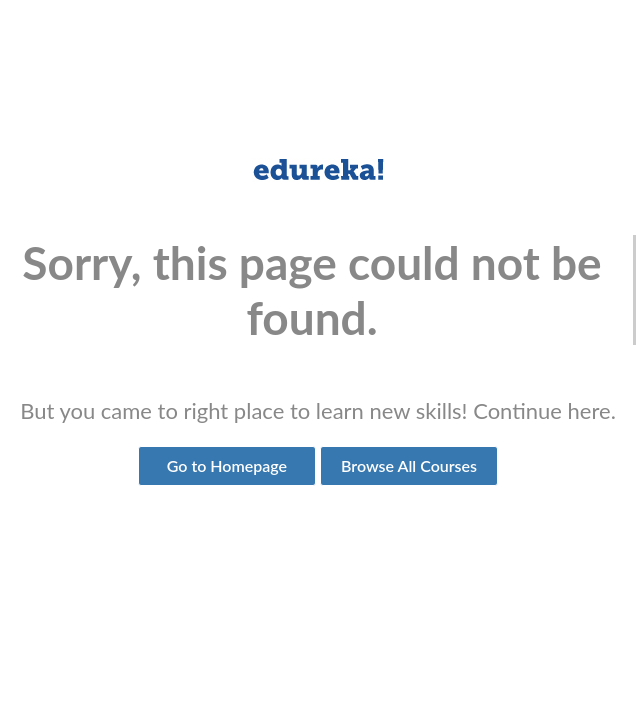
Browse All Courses (409, 465)
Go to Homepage (227, 465)
